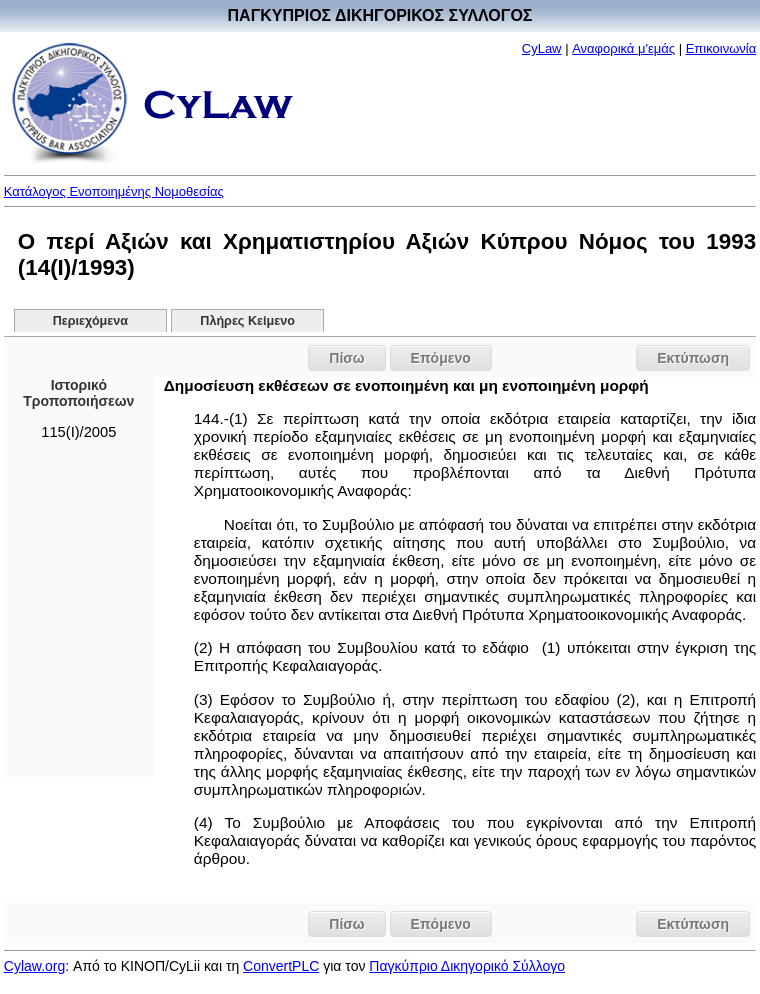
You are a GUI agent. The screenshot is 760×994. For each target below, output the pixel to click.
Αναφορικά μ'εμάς (623, 48)
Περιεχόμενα (90, 321)
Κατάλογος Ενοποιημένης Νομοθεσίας (114, 191)
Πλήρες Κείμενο (247, 321)
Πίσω (346, 358)
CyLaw (542, 48)
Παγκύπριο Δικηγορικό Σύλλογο (467, 966)
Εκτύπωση (693, 358)
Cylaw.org (34, 966)
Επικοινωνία (721, 48)
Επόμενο (441, 358)
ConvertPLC (281, 966)
